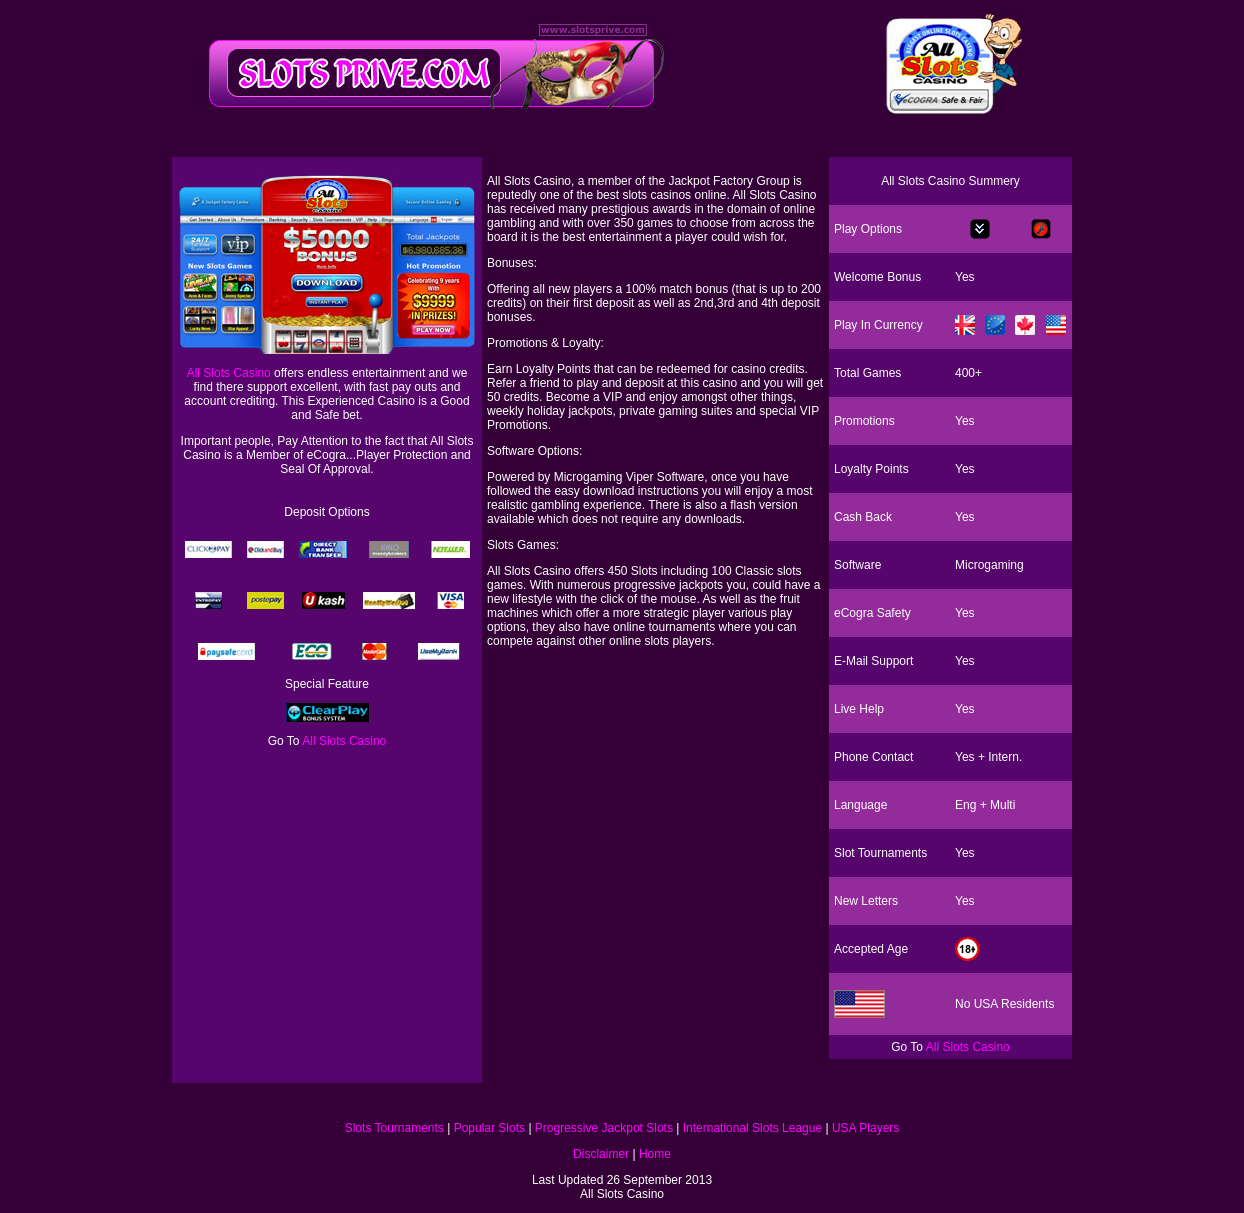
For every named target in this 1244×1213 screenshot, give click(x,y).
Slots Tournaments (394, 1128)
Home (655, 1154)
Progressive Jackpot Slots (604, 1128)
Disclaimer (601, 1154)
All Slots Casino (229, 373)
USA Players (865, 1128)
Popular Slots (489, 1128)
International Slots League (752, 1128)
